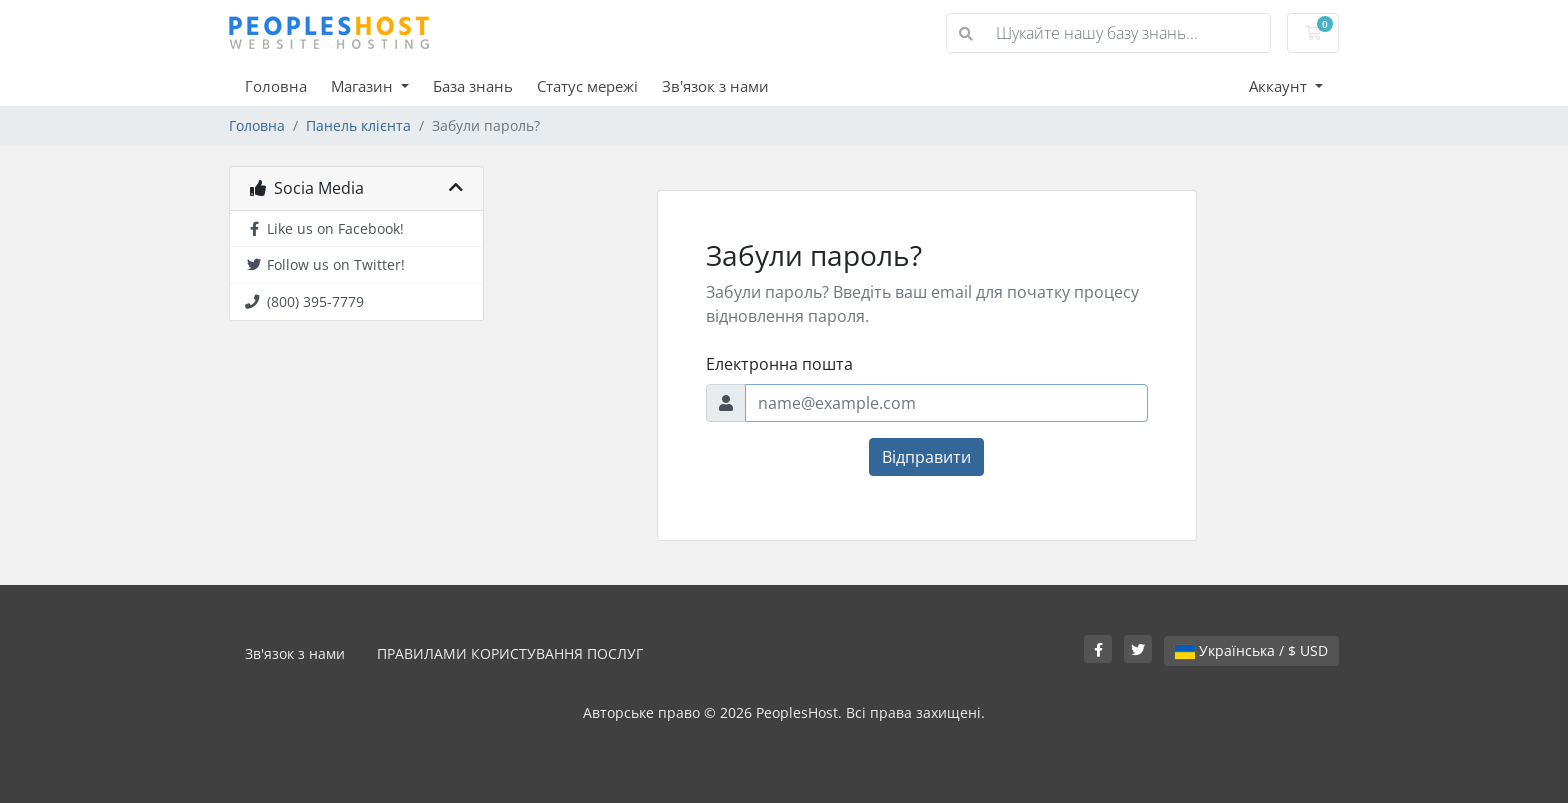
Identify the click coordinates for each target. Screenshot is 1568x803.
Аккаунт (1280, 86)
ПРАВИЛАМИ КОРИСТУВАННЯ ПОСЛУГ (510, 653)
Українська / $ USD (1251, 650)
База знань (473, 86)
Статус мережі (587, 86)
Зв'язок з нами (715, 86)
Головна (276, 86)
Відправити (926, 457)
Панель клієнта (358, 125)
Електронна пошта (779, 364)
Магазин (364, 86)
